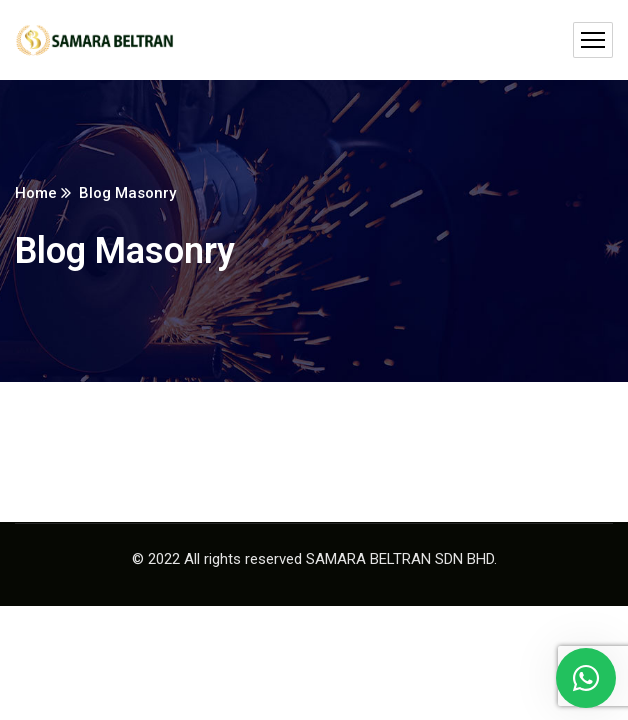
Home (36, 193)
